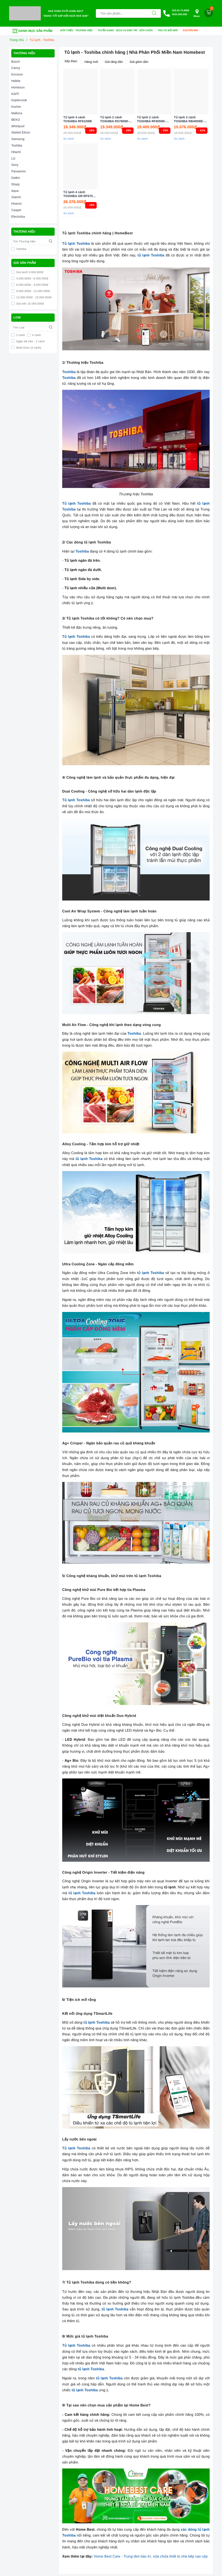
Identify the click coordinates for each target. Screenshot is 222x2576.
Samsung (17, 139)
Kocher (16, 106)
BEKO (15, 119)
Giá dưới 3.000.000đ (29, 272)
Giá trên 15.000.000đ (29, 303)
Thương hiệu (85, 30)
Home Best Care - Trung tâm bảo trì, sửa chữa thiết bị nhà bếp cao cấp (151, 2556)
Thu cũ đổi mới (169, 30)
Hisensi (16, 203)
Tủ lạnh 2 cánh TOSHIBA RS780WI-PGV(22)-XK (114, 119)
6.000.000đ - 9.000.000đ (31, 284)
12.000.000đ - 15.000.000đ (33, 297)
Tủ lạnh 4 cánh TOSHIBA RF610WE (77, 119)
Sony (14, 164)
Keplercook (19, 100)
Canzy (15, 68)
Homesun (18, 87)
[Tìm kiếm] (154, 13)
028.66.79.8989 (180, 10)
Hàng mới (89, 62)
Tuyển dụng (106, 30)
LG (13, 158)
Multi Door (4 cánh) (28, 347)
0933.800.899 (179, 14)
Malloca (16, 113)
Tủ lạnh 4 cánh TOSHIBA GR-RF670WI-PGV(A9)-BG (80, 194)
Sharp (15, 184)
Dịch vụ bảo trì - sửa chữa (136, 30)
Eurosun (17, 74)
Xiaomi (16, 197)
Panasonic (18, 171)
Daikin (15, 177)
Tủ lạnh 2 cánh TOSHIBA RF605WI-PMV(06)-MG (151, 119)
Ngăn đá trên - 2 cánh (30, 341)
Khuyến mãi (192, 30)
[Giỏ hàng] (208, 12)
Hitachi (16, 152)
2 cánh (20, 335)
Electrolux (18, 216)
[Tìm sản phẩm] (122, 13)
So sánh (68, 138)
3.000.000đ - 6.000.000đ (31, 278)
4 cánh (36, 335)
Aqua (15, 191)
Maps (197, 13)
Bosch (15, 61)
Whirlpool (17, 126)
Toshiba (16, 145)
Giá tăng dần (111, 62)
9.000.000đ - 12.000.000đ (32, 291)
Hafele (15, 81)
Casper (16, 210)
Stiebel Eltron (20, 132)
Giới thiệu (66, 30)
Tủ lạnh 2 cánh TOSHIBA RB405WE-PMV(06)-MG (189, 119)
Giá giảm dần (137, 62)
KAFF (15, 94)
